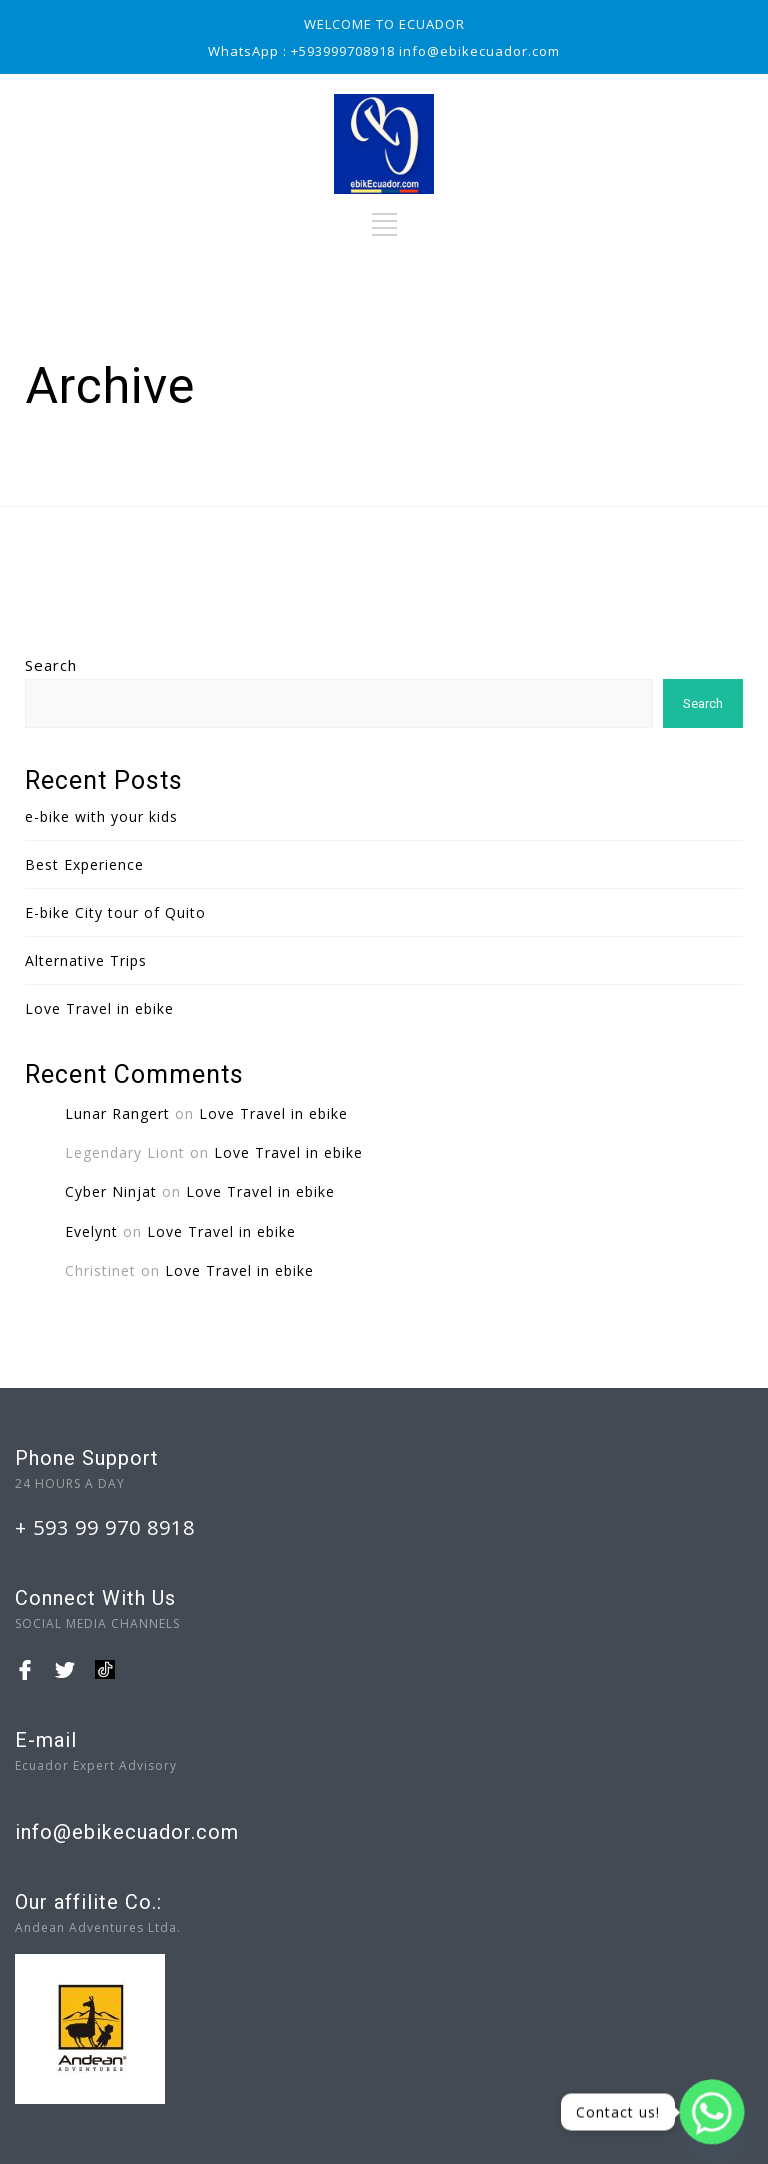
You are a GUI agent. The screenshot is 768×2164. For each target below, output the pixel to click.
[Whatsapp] (712, 2112)
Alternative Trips (86, 960)
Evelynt (91, 1231)
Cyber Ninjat (111, 1191)
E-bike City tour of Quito (115, 912)
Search (51, 665)
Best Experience (84, 864)
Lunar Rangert (117, 1113)
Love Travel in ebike (99, 1008)
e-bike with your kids (101, 816)
